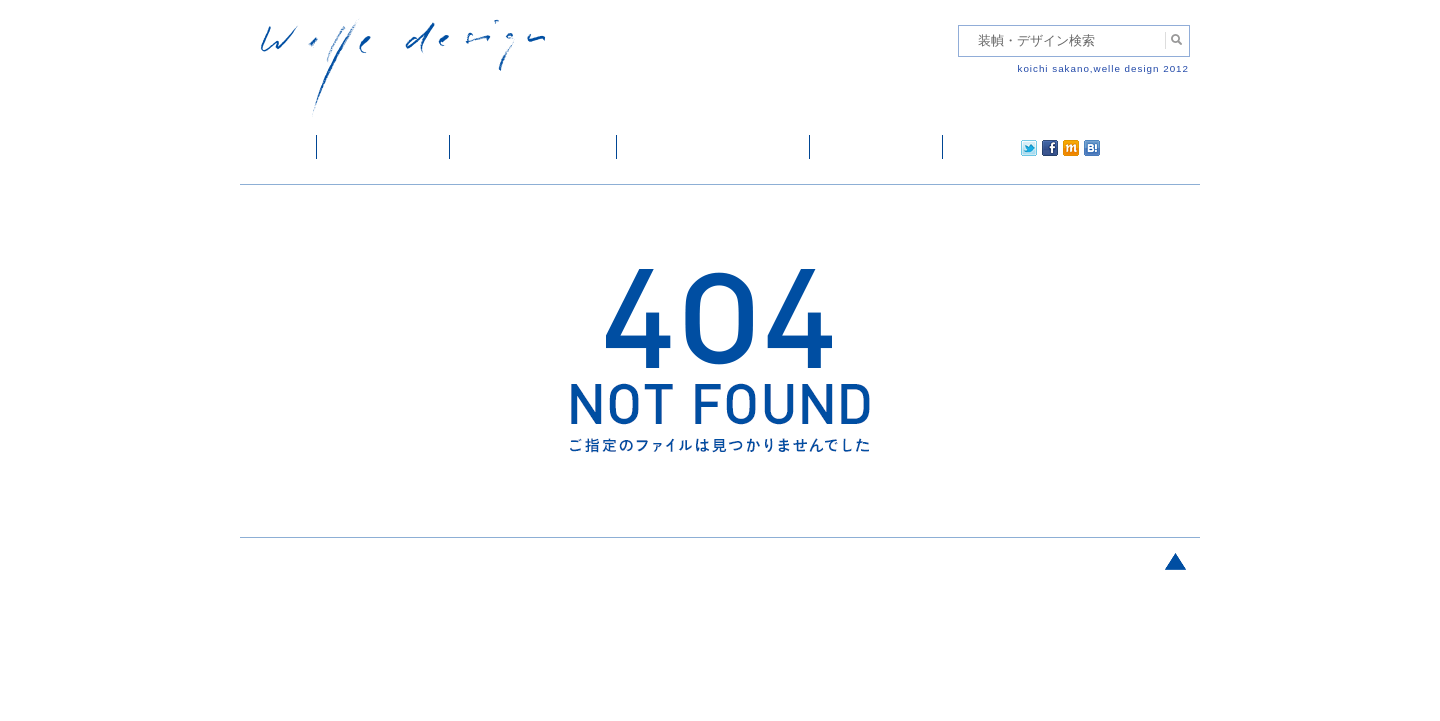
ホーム (278, 147)
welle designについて (713, 147)
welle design (403, 67)
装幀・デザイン (383, 147)
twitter (965, 147)
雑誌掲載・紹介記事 (533, 147)
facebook (994, 147)
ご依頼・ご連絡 (876, 147)
